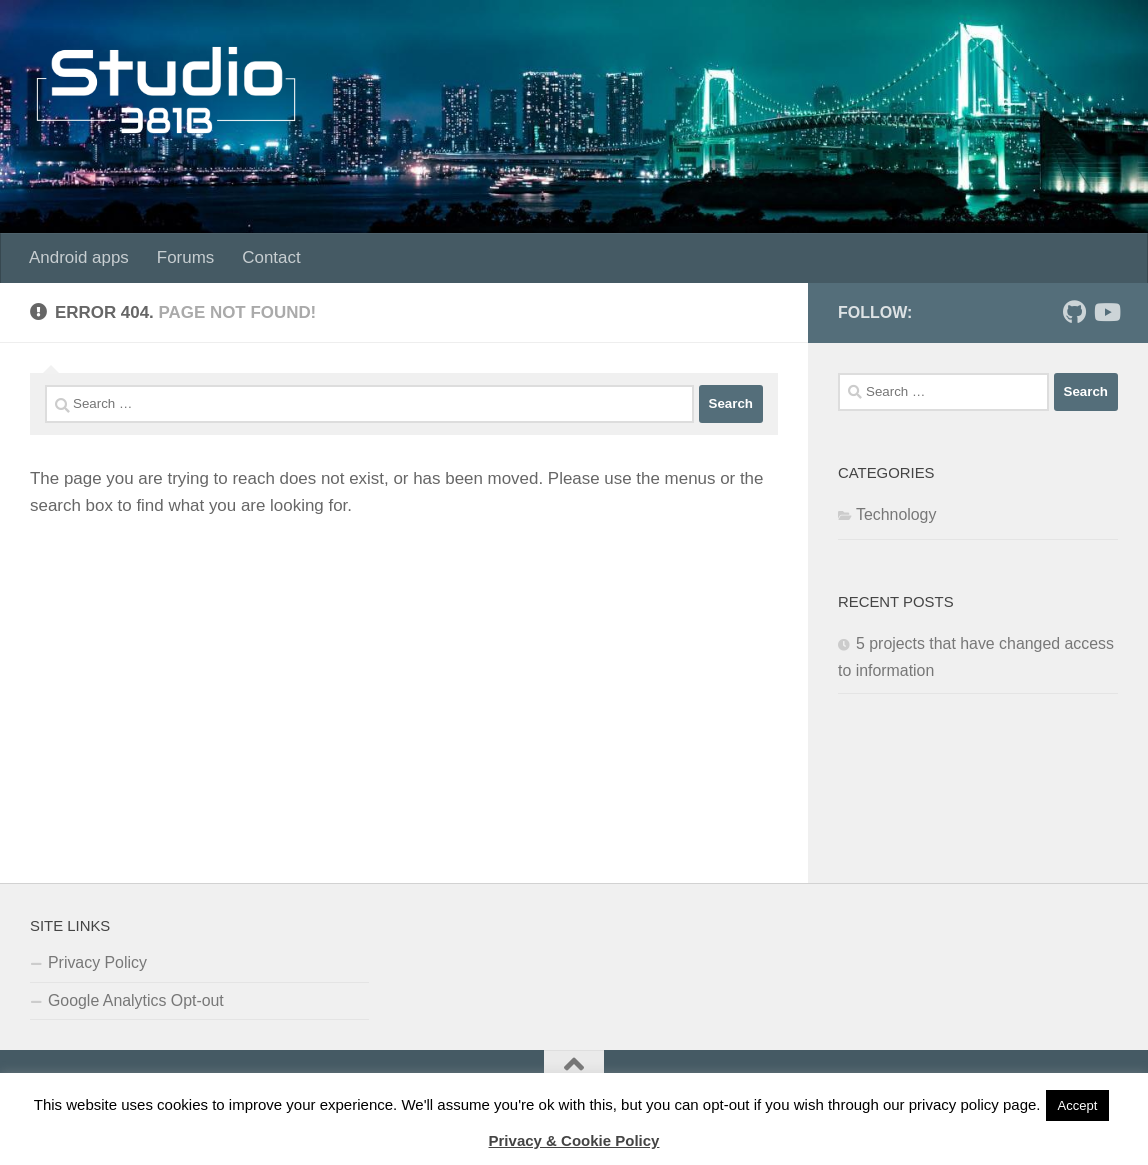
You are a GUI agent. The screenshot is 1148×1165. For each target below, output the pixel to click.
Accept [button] (1078, 1105)
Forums (185, 257)
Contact (271, 257)
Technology (896, 514)
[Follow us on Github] (1074, 312)
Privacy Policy (97, 962)
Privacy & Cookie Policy (574, 1140)
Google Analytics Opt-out (136, 1000)
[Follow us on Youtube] (1106, 312)
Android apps (79, 257)
